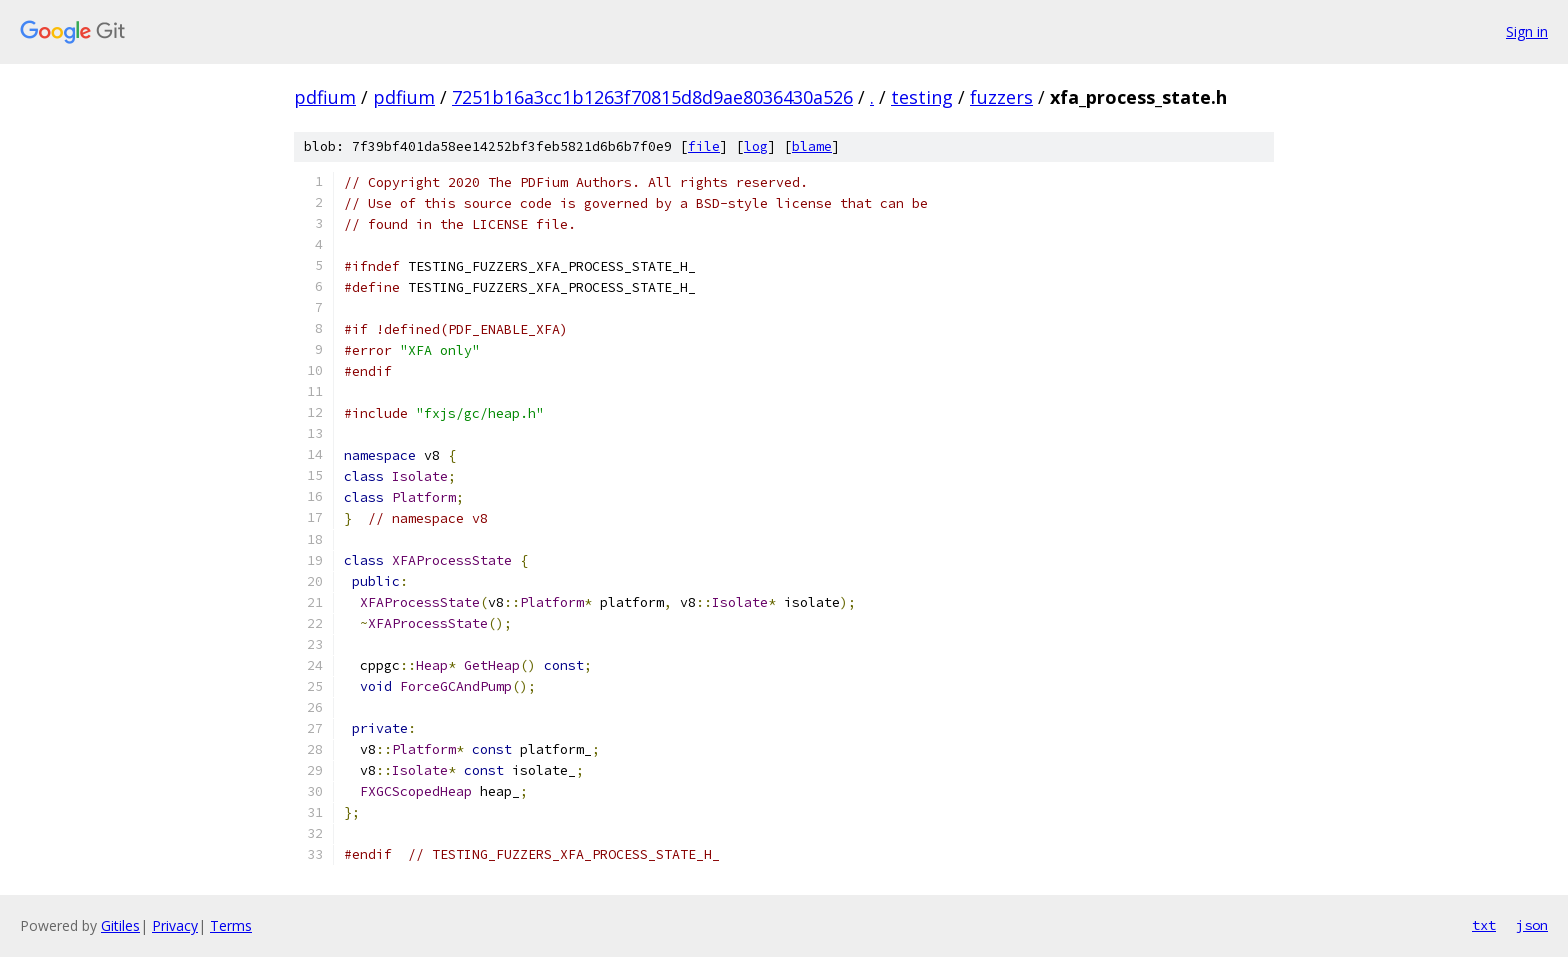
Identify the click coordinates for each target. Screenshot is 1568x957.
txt (1484, 925)
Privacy (175, 925)
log (756, 146)
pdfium (325, 97)
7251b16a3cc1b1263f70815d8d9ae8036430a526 (652, 97)
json (1532, 925)
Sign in (1527, 31)
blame (812, 146)
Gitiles (120, 925)
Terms (231, 925)
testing (922, 97)
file (704, 146)
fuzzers (1001, 97)
